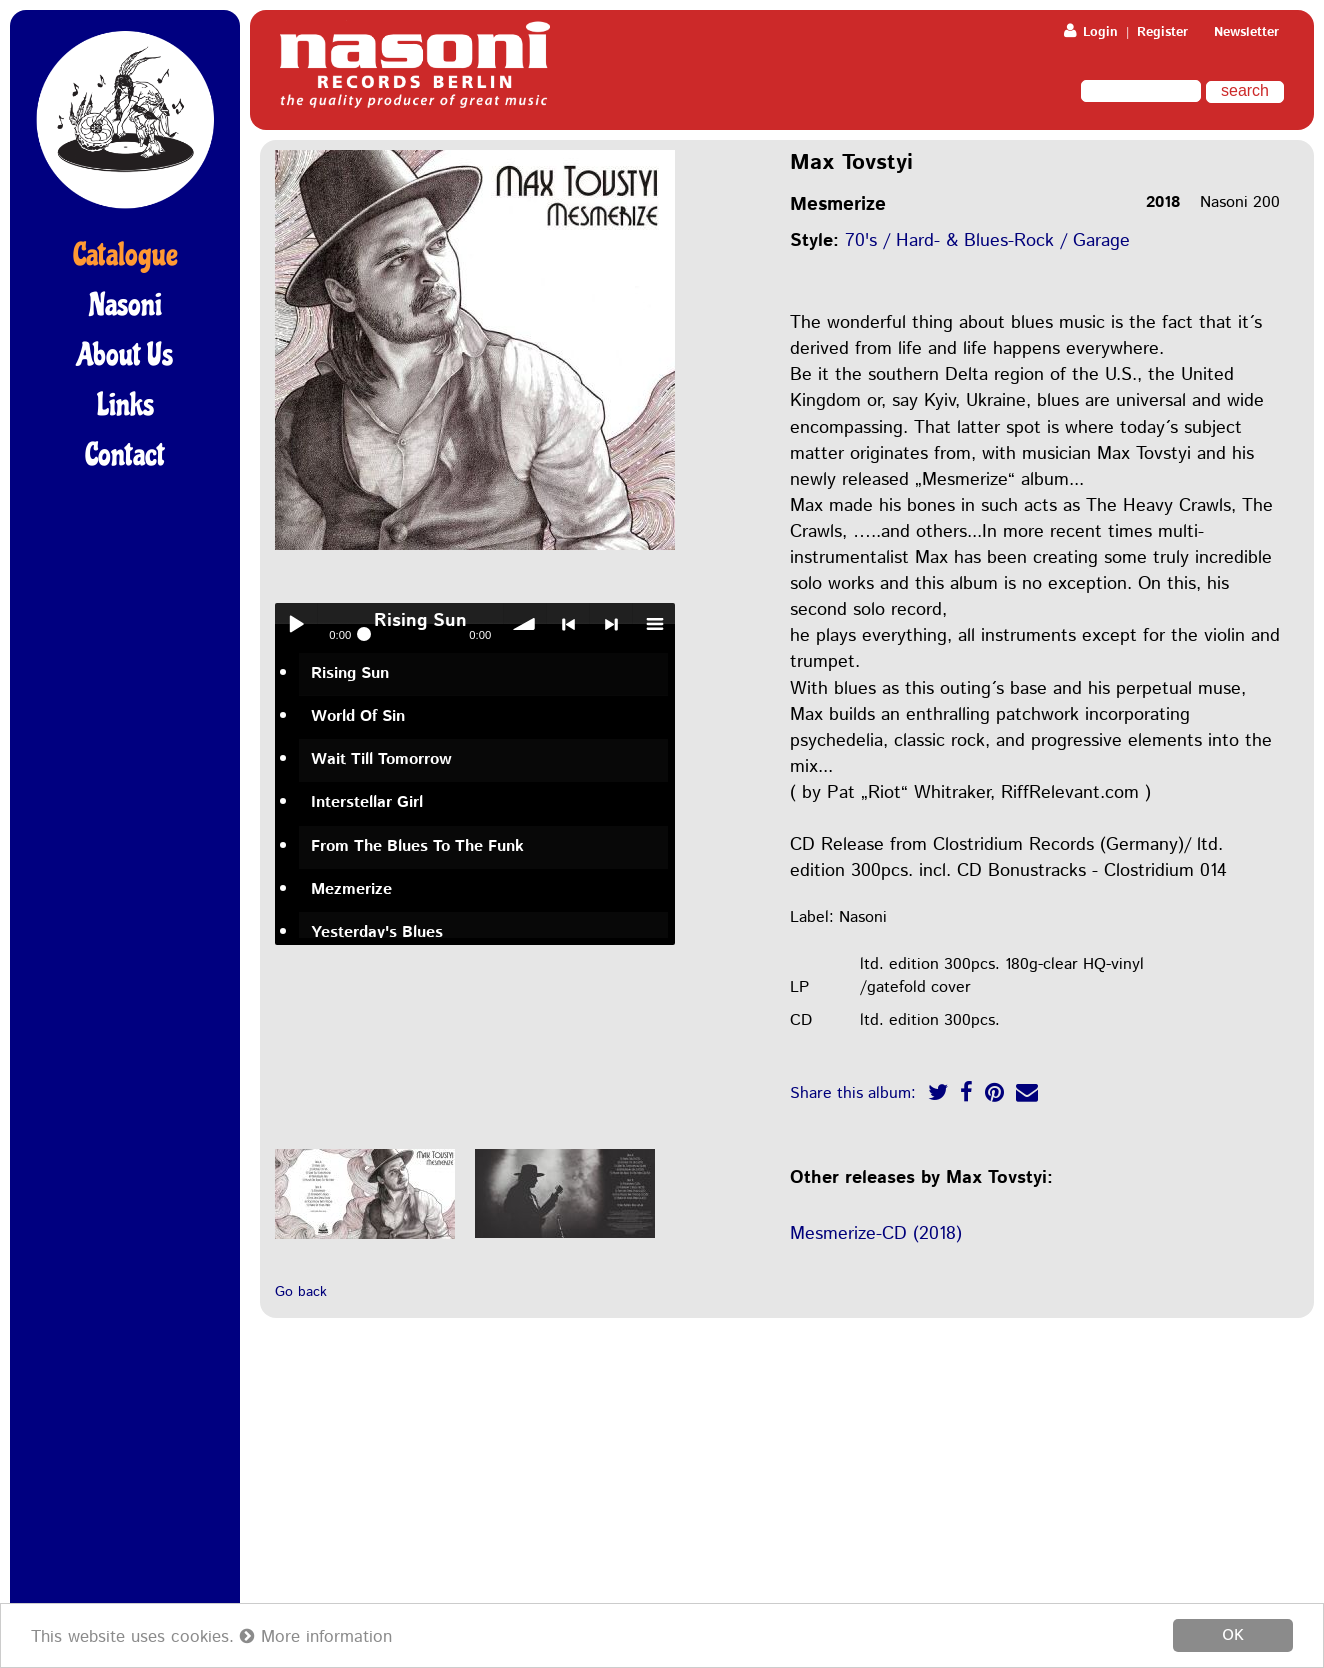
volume (525, 624)
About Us (125, 355)
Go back (301, 1292)
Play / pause (296, 624)
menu (654, 624)
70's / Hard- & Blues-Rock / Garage (987, 241)
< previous (568, 624)
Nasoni (125, 305)
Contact (125, 455)
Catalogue (125, 255)
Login (1091, 32)
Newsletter (1246, 32)
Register (1162, 32)
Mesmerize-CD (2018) (876, 1234)
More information (316, 1637)
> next (611, 624)
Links (125, 405)
